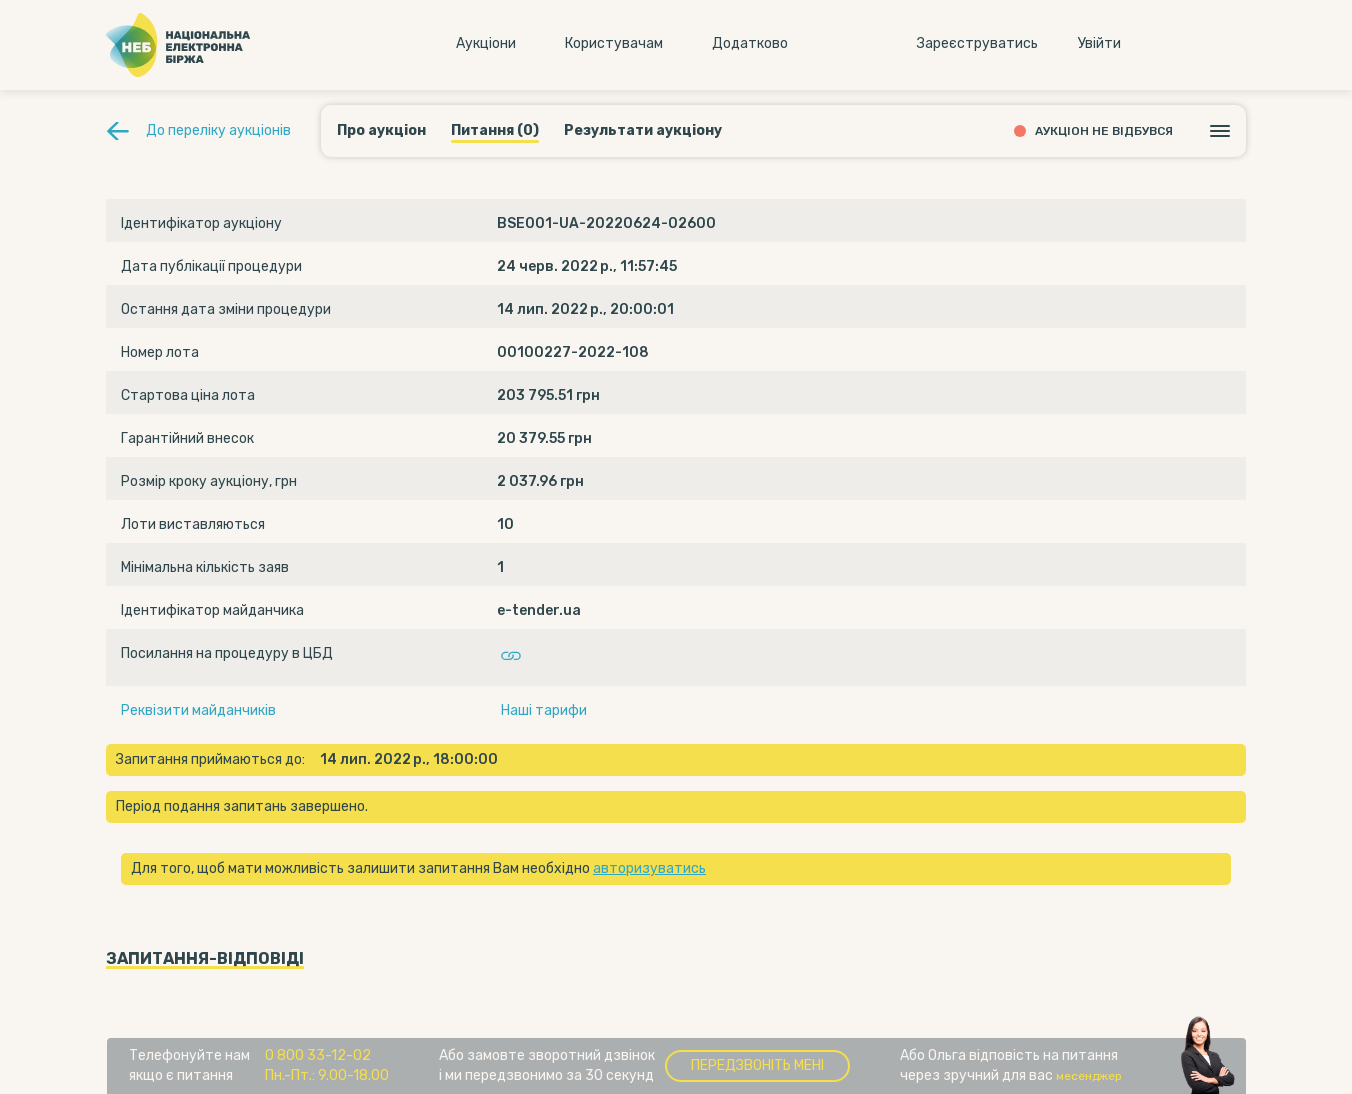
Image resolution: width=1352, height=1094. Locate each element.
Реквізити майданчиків (198, 710)
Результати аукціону (643, 130)
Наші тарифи (544, 710)
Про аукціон (381, 130)
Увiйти (1099, 43)
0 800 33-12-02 (318, 1055)
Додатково (750, 43)
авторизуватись (649, 868)
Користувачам (614, 43)
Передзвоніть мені (757, 1065)
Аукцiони (486, 43)
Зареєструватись (977, 43)
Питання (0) (495, 130)
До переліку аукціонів (218, 130)
